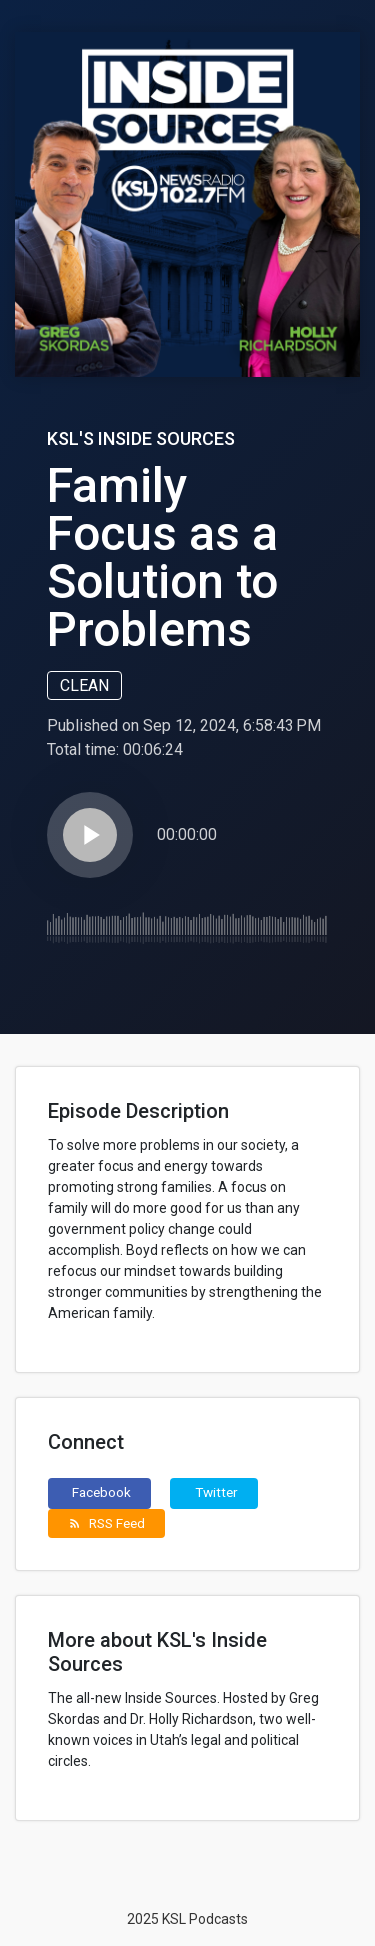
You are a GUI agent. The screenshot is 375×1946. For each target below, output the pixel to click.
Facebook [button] (101, 1492)
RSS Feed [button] (106, 1523)
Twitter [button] (216, 1492)
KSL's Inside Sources (141, 438)
